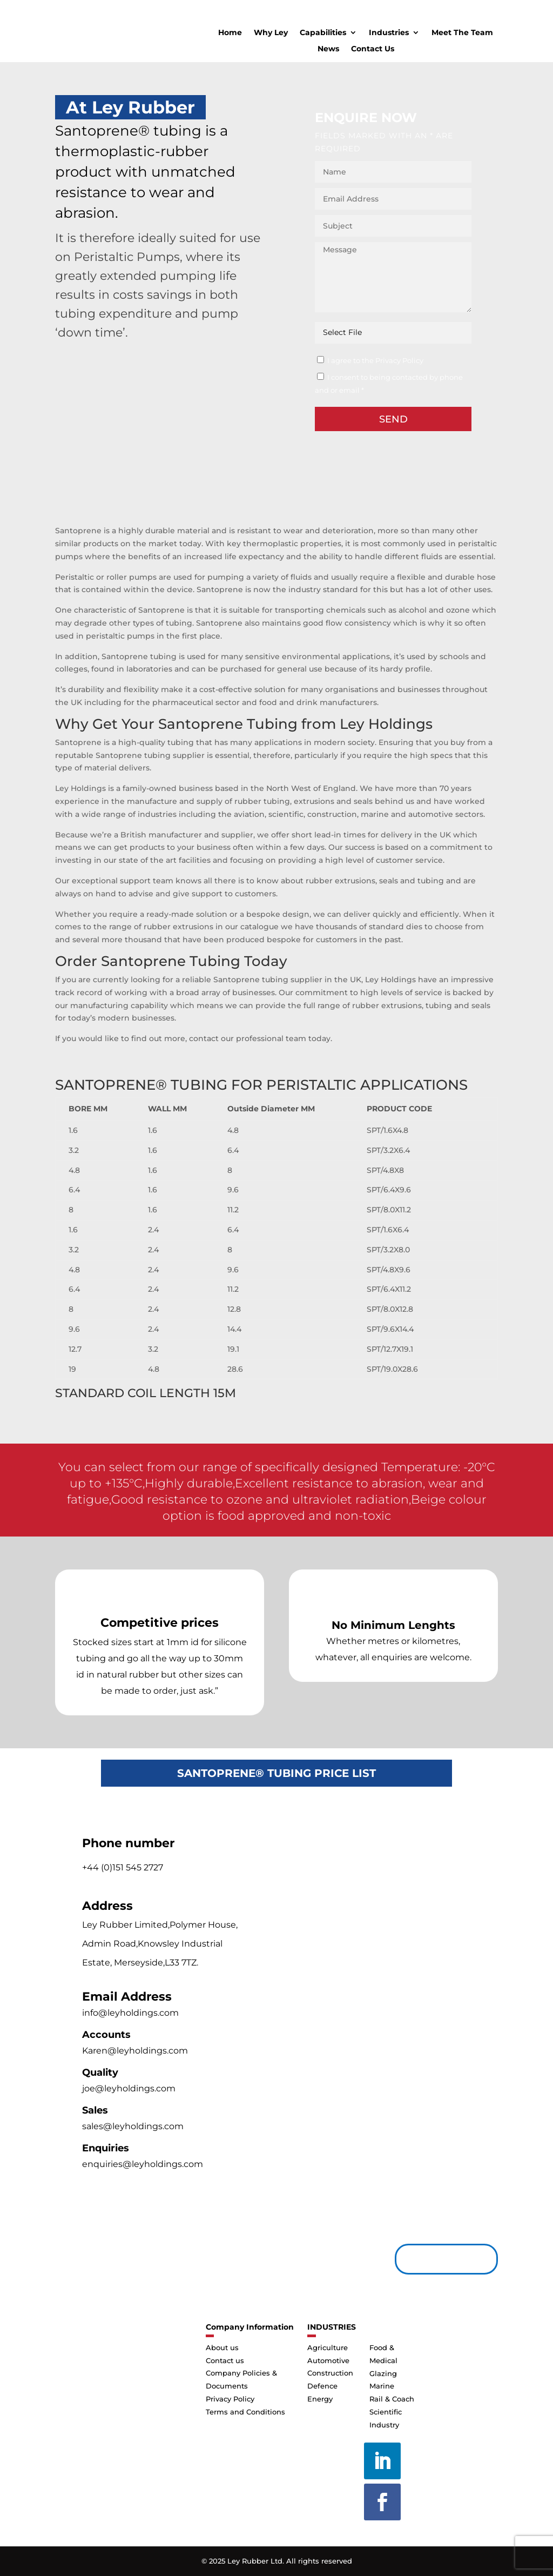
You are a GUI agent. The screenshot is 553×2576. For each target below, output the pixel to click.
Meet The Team (462, 33)
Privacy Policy (230, 2398)
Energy (320, 2398)
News (328, 49)
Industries (389, 33)
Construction (330, 2373)
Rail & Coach (391, 2398)
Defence (322, 2386)
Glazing (383, 2373)
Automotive (328, 2360)
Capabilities (323, 33)
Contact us (442, 2259)
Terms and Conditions (245, 2411)
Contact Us (372, 49)
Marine (381, 2386)
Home (230, 33)
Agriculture (327, 2347)
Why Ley (271, 33)
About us (222, 2347)
